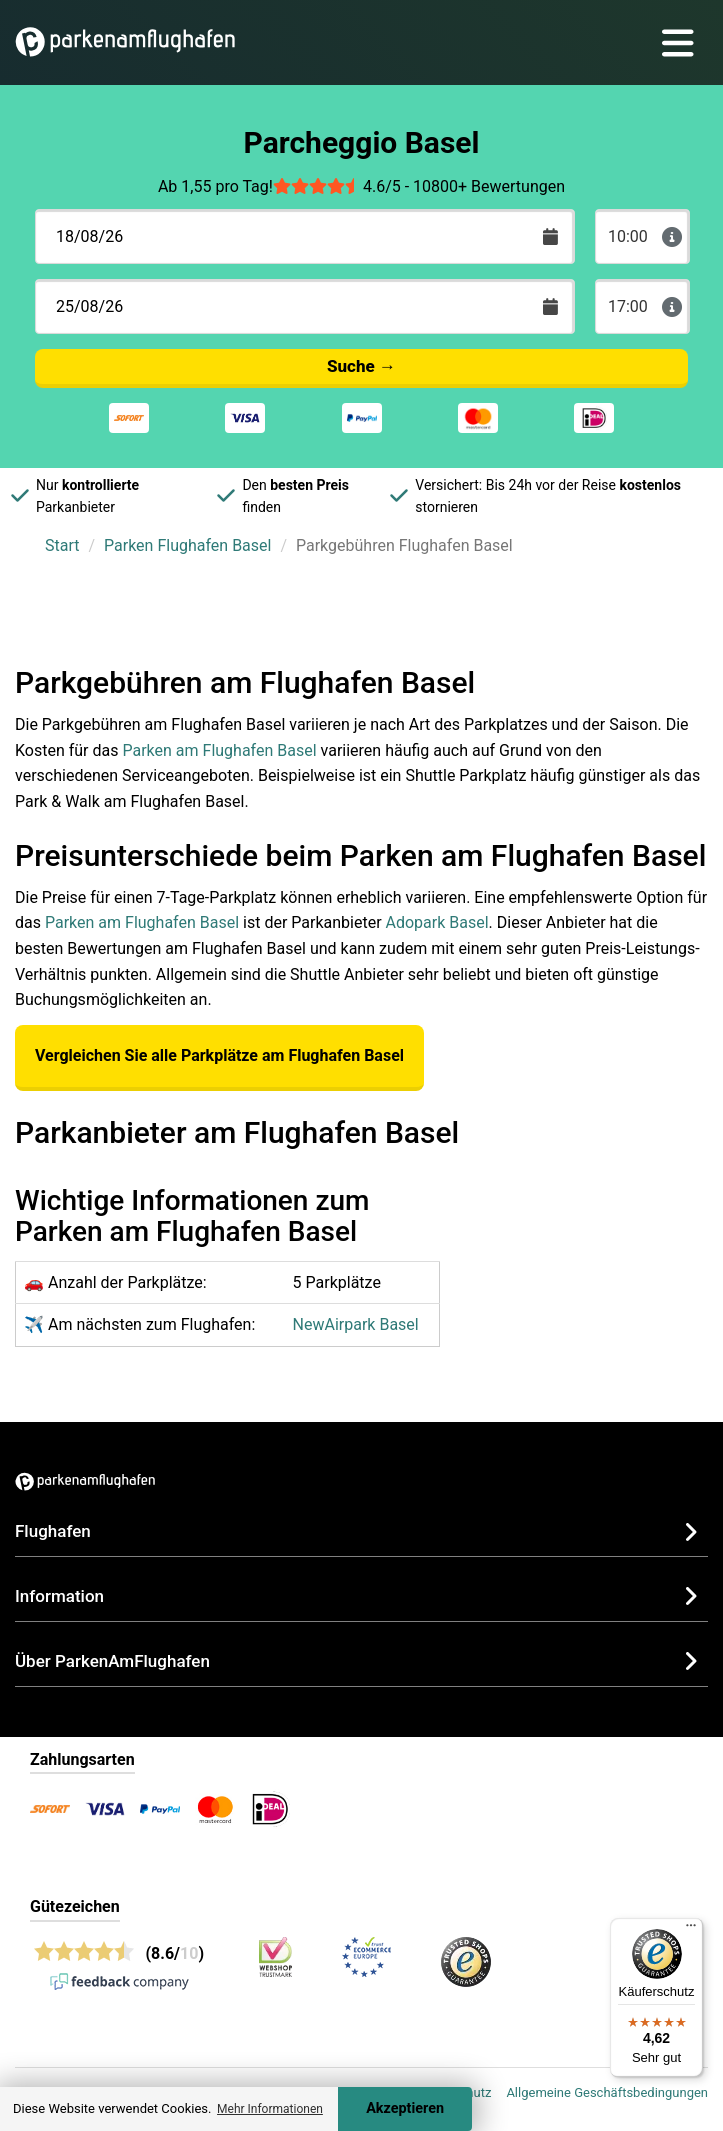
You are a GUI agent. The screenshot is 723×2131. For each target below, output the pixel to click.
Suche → (361, 366)
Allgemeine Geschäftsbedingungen (607, 2092)
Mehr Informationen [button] (270, 2109)
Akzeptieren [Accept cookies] (405, 2108)
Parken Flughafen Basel (187, 545)
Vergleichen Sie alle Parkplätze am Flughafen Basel (219, 1055)
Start (62, 545)
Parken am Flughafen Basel (219, 750)
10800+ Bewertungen (489, 186)
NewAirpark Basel (356, 1324)
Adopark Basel (437, 922)
